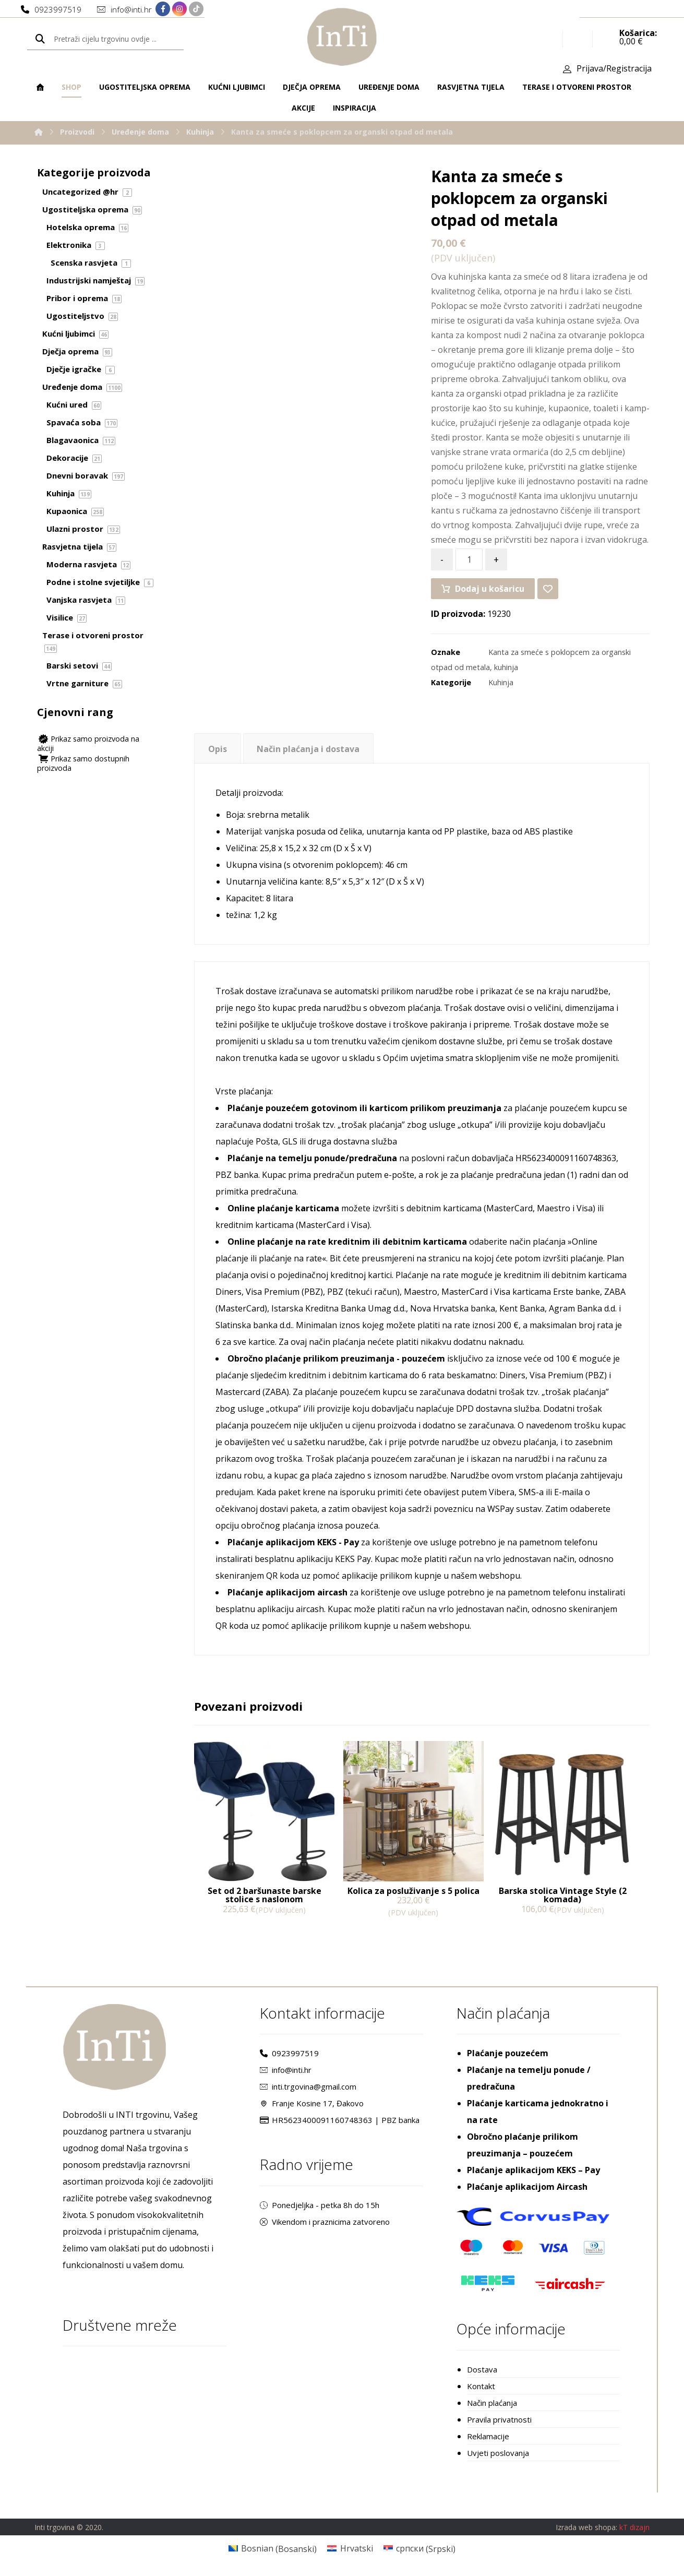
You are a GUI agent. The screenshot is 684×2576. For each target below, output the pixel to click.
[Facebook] (162, 9)
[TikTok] (196, 9)
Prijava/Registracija (614, 68)
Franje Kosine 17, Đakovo (312, 2103)
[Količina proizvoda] (469, 559)
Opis (217, 749)
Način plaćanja (492, 2403)
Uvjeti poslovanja (498, 2453)
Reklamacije (488, 2436)
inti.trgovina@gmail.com (308, 2086)
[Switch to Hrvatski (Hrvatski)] (350, 2548)
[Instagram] (179, 9)
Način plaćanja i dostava (308, 749)
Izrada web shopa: (586, 2527)
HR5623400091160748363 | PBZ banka (339, 2120)
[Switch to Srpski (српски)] (419, 2548)
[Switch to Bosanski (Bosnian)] (272, 2548)
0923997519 (289, 2053)
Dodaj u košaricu (489, 588)
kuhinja (506, 667)
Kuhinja (500, 682)
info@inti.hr (285, 2070)
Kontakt (481, 2386)
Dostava (482, 2369)
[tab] (217, 748)
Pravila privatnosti (499, 2419)
